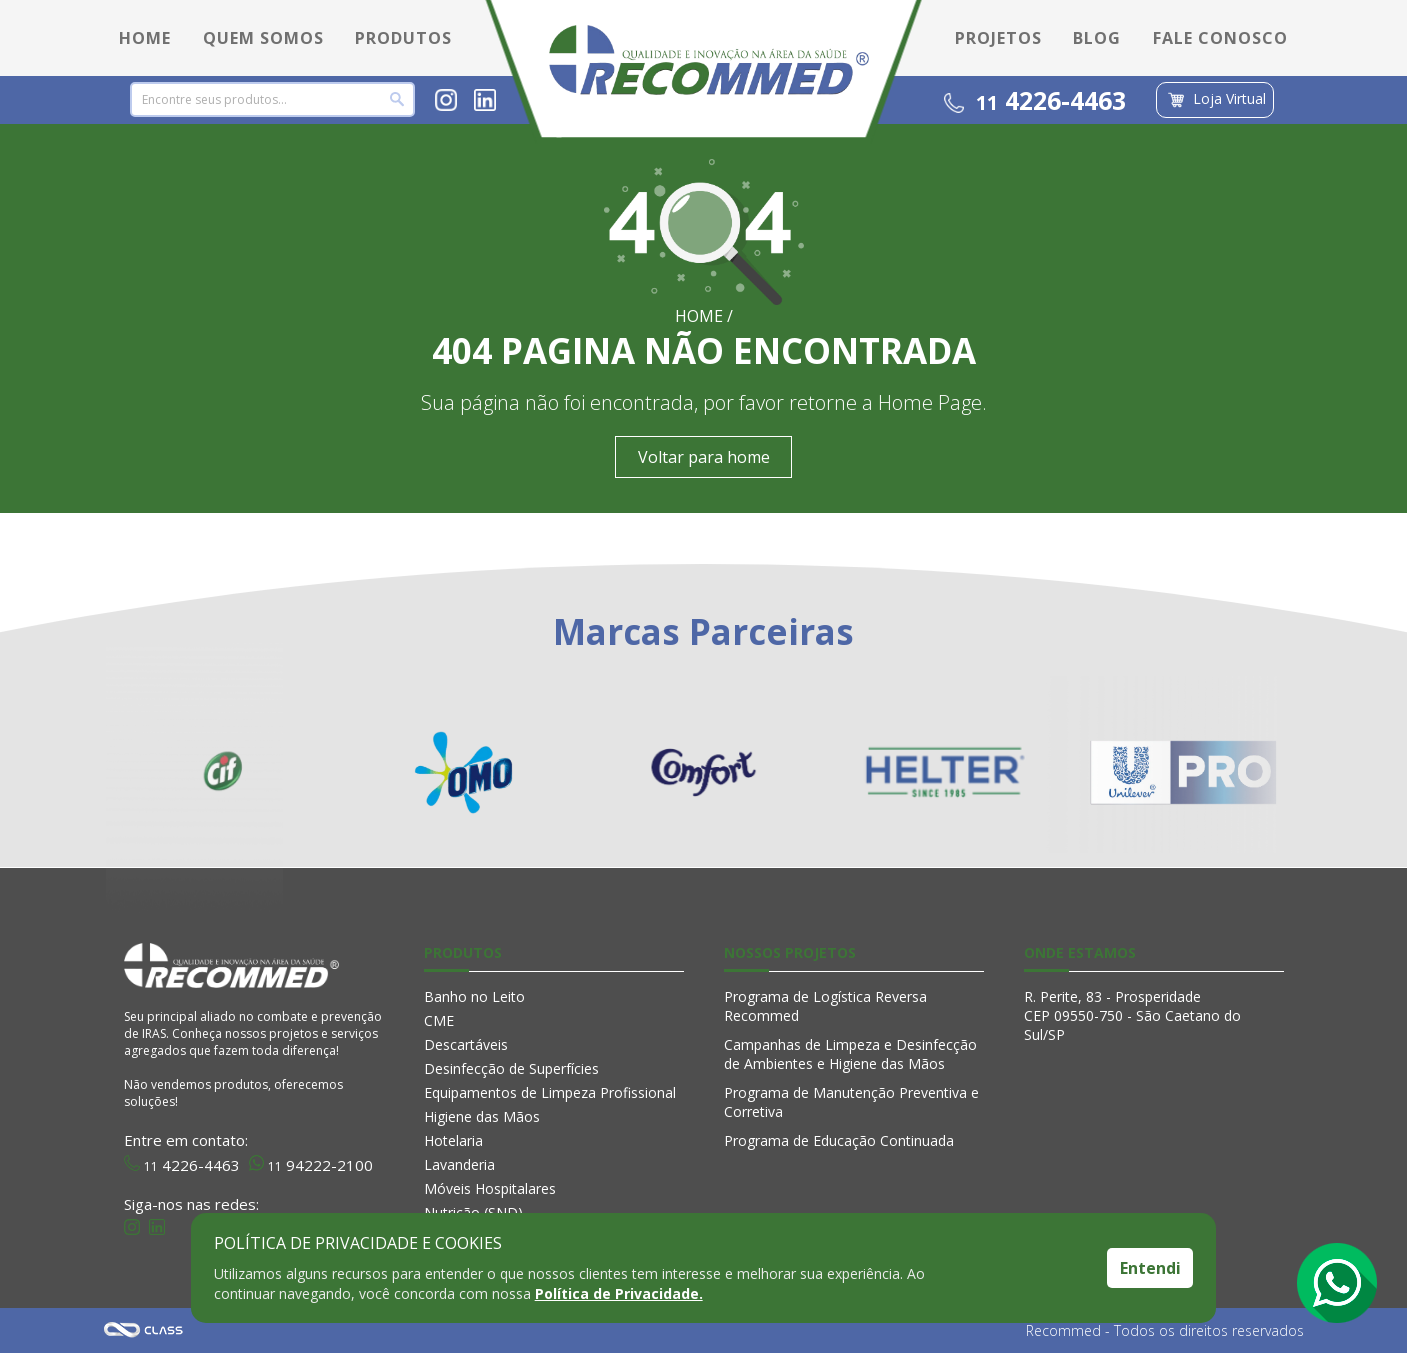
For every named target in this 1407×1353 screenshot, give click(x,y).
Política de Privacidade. (619, 1293)
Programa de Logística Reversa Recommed (825, 1006)
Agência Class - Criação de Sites (144, 1330)
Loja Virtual (1215, 100)
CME (439, 1020)
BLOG (1097, 38)
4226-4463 (1035, 100)
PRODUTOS (403, 38)
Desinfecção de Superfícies (511, 1068)
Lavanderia (459, 1164)
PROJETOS (998, 38)
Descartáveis (466, 1044)
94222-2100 (311, 1163)
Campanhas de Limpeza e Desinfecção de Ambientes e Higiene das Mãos (850, 1054)
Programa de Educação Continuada (839, 1140)
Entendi (1150, 1268)
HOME (145, 38)
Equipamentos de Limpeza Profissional (550, 1092)
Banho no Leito (474, 996)
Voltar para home (704, 457)
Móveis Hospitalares (490, 1188)
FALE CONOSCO (1220, 38)
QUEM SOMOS (263, 38)
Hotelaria (453, 1140)
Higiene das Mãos (482, 1116)
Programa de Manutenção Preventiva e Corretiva (851, 1102)
